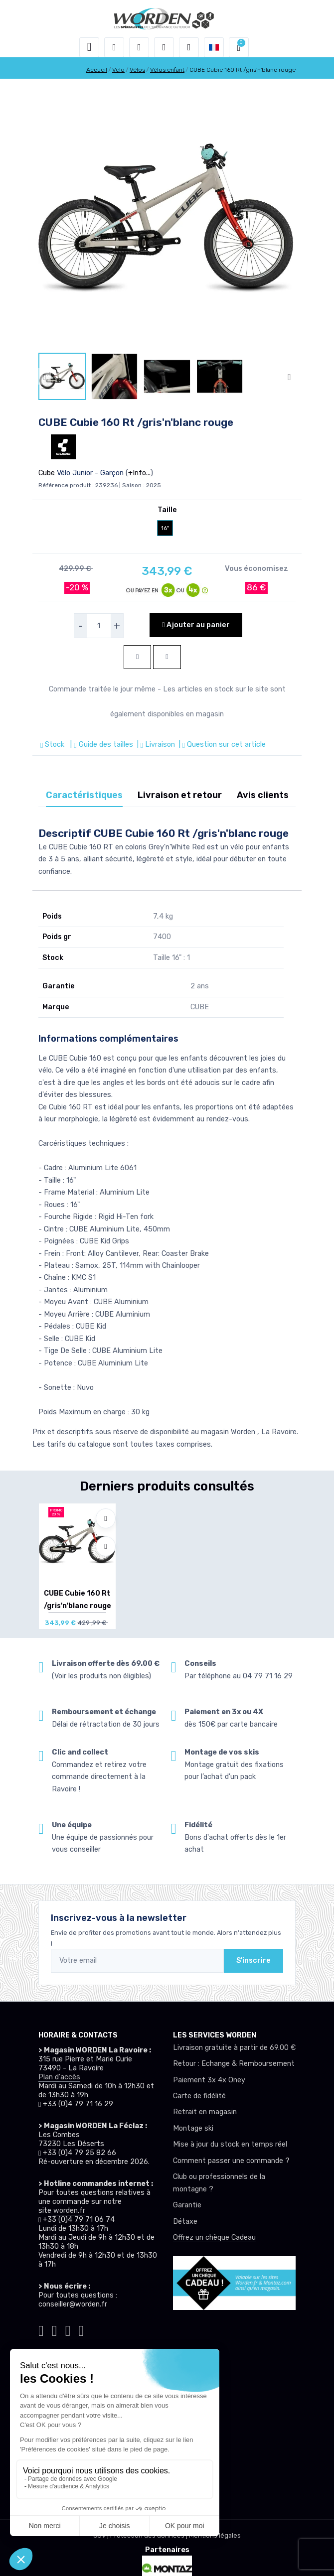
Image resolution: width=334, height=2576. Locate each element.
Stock (53, 744)
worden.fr (69, 2210)
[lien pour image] (167, 219)
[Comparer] (106, 1546)
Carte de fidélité (199, 2096)
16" (165, 528)
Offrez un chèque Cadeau (214, 2237)
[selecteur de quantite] (99, 625)
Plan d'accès (59, 2077)
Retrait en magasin (205, 2112)
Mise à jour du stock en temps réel (230, 2144)
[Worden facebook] (68, 2329)
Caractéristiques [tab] (84, 795)
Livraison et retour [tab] (180, 795)
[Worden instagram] (54, 2329)
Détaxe (185, 2221)
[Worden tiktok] (41, 2329)
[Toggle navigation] (89, 47)
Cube (46, 473)
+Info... (139, 473)
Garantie (187, 2205)
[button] (114, 47)
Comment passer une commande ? (231, 2161)
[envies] (164, 47)
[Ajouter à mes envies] (106, 1518)
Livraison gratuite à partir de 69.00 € (234, 2047)
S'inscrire (253, 1960)
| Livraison (155, 744)
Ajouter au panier (195, 625)
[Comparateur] (189, 47)
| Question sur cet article (221, 744)
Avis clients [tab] (263, 795)
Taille (167, 510)
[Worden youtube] (81, 2329)
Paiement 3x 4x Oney (209, 2080)
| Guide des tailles (100, 744)
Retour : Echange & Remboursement (234, 2063)
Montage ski (193, 2128)
